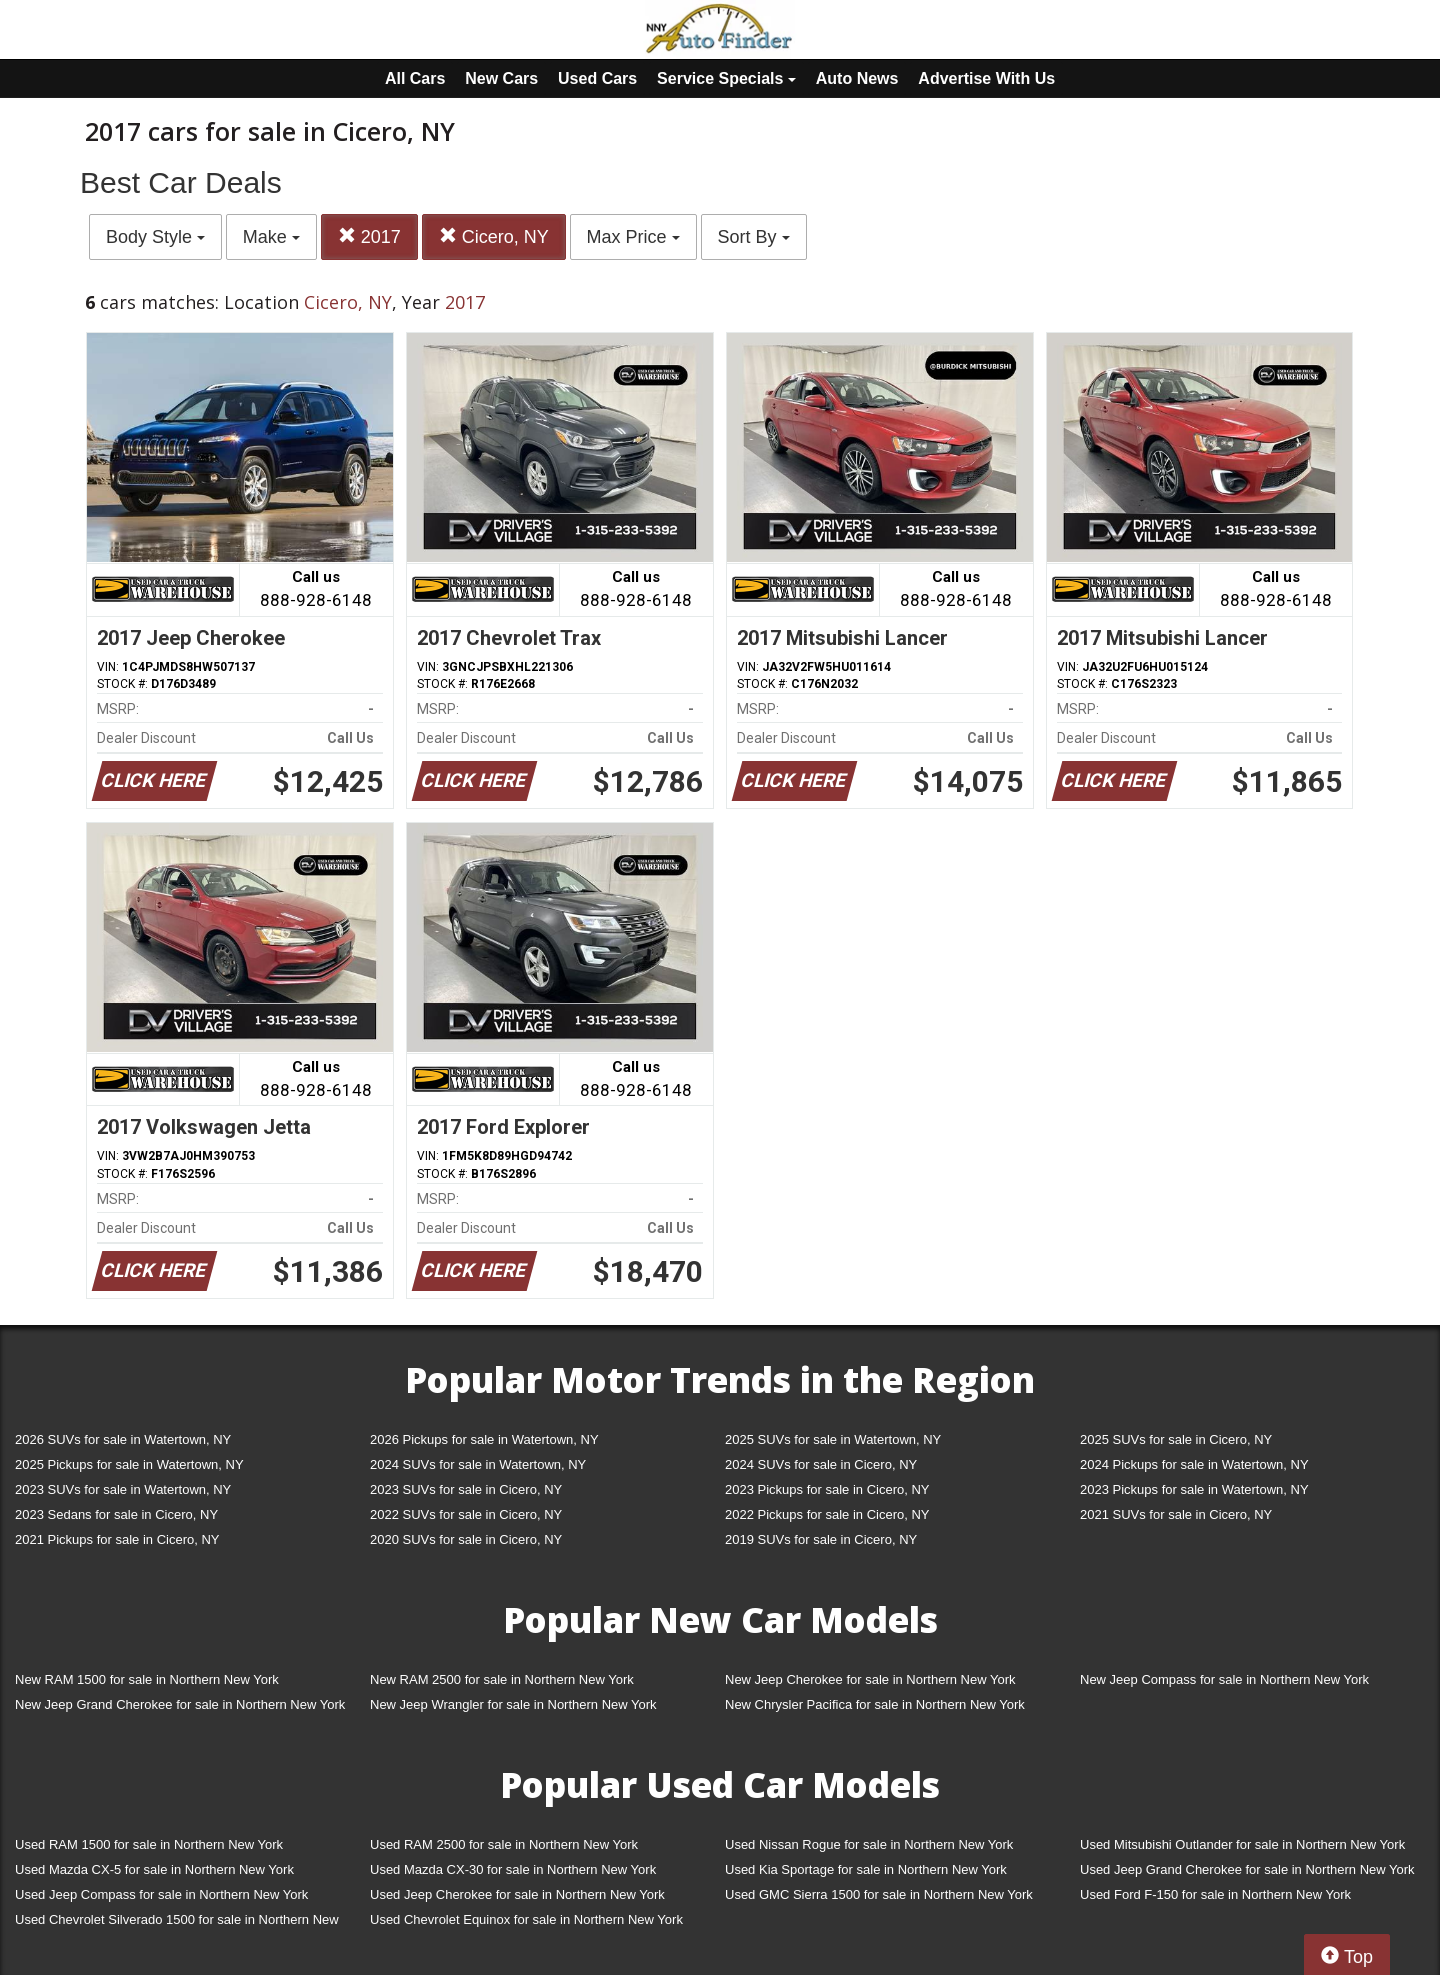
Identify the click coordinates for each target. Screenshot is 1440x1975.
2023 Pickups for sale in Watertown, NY (1194, 1489)
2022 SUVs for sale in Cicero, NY (466, 1514)
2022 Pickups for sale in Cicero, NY (827, 1514)
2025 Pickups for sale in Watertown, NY (129, 1464)
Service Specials (726, 78)
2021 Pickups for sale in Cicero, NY (117, 1539)
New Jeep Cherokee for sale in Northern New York (870, 1679)
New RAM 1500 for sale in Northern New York (147, 1679)
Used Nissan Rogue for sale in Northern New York (869, 1844)
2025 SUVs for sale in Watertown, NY (833, 1439)
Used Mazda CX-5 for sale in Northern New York (154, 1869)
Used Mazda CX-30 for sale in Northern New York (513, 1869)
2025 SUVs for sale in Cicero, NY (1176, 1439)
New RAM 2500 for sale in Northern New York (502, 1679)
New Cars (501, 78)
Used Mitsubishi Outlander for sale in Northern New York (1242, 1844)
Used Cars (597, 78)
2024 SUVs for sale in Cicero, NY (821, 1464)
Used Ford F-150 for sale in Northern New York (1215, 1894)
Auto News (857, 78)
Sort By (754, 237)
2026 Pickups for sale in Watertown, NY (484, 1439)
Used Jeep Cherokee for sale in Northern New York (517, 1894)
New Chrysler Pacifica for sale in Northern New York (875, 1704)
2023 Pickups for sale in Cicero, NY (827, 1489)
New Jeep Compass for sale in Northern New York (1224, 1679)
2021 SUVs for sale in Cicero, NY (1176, 1514)
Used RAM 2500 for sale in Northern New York (504, 1844)
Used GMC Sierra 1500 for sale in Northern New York (879, 1894)
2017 (369, 236)
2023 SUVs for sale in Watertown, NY (123, 1489)
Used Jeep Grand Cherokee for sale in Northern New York (1247, 1869)
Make (271, 237)
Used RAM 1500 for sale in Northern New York (149, 1844)
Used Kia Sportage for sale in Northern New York (866, 1869)
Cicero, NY (494, 236)
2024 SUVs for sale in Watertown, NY (478, 1464)
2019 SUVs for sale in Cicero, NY (821, 1539)
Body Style (155, 237)
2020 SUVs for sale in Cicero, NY (466, 1539)
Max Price (633, 237)
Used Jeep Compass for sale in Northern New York (161, 1894)
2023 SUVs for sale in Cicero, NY (466, 1489)
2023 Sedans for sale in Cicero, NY (116, 1514)
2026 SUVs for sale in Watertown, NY (123, 1439)
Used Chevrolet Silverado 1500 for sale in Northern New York (177, 1923)
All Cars (415, 78)
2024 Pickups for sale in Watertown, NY (1194, 1464)
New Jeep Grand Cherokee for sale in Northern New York (180, 1704)
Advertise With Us (986, 78)
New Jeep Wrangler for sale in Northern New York (513, 1704)
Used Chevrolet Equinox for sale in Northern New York (526, 1919)
